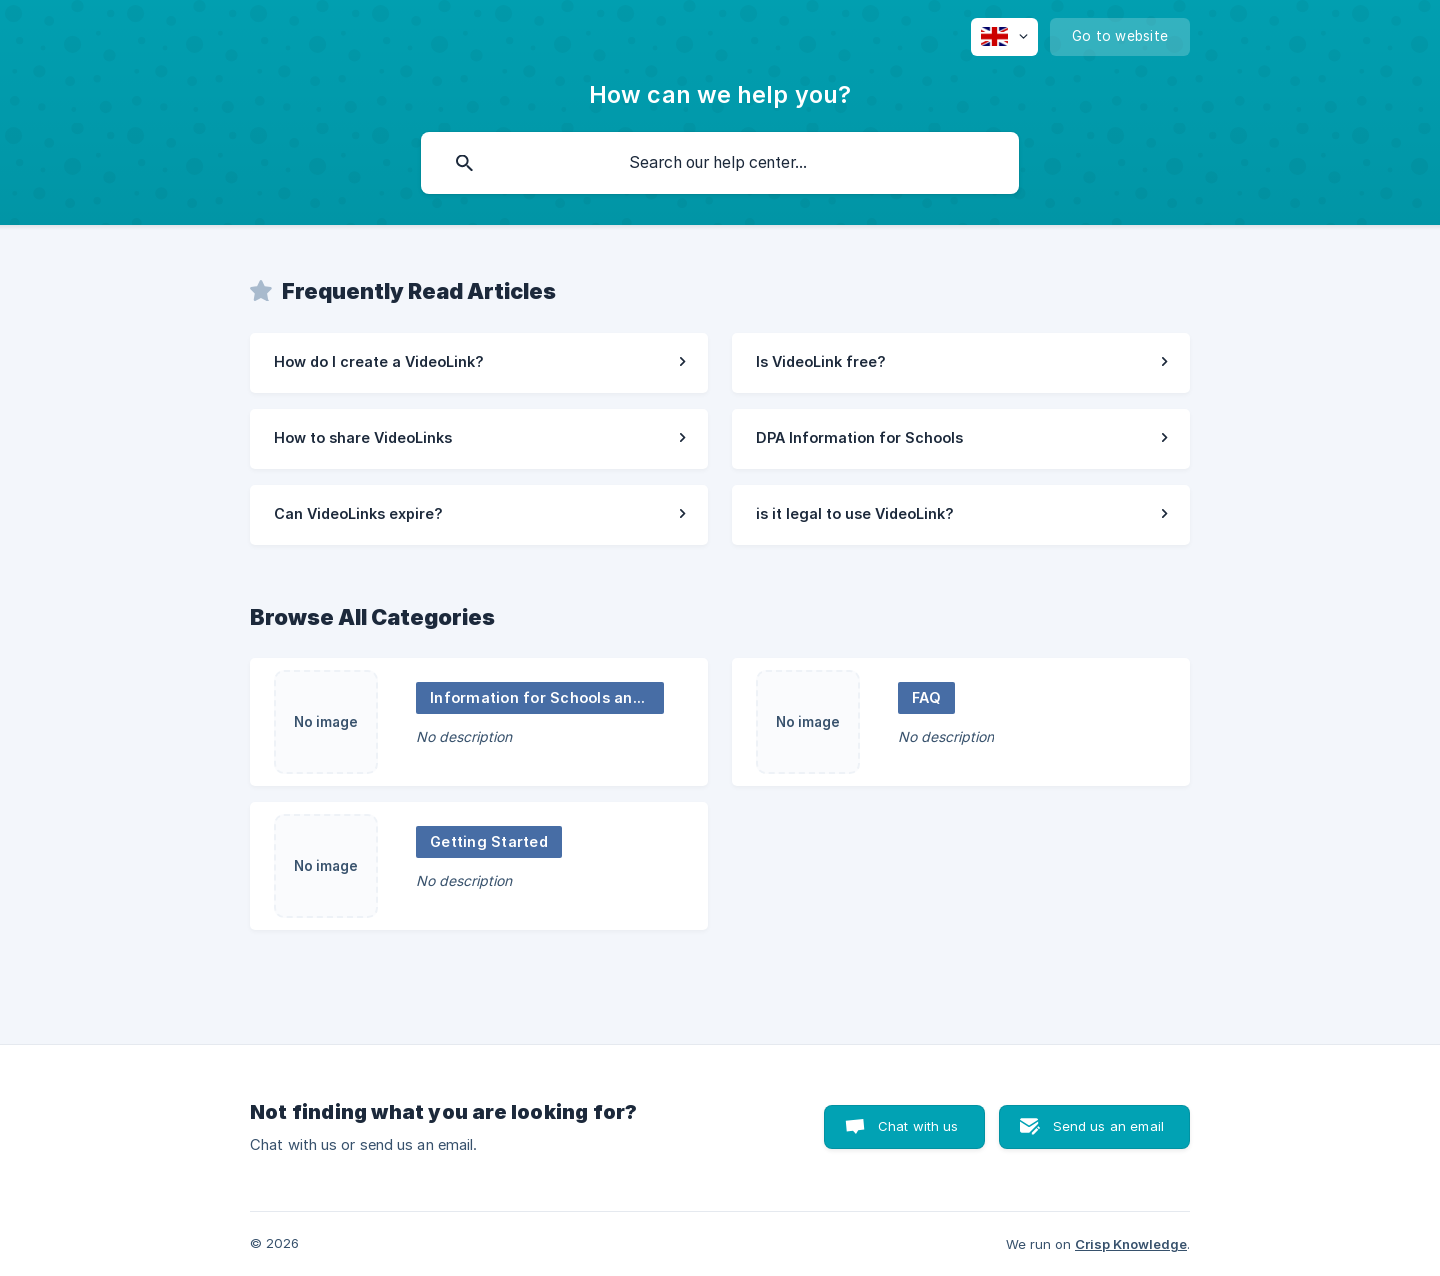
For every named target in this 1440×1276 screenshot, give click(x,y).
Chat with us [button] (918, 1126)
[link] (479, 363)
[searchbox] (720, 163)
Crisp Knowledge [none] (1131, 1244)
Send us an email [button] (1108, 1126)
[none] (1004, 37)
